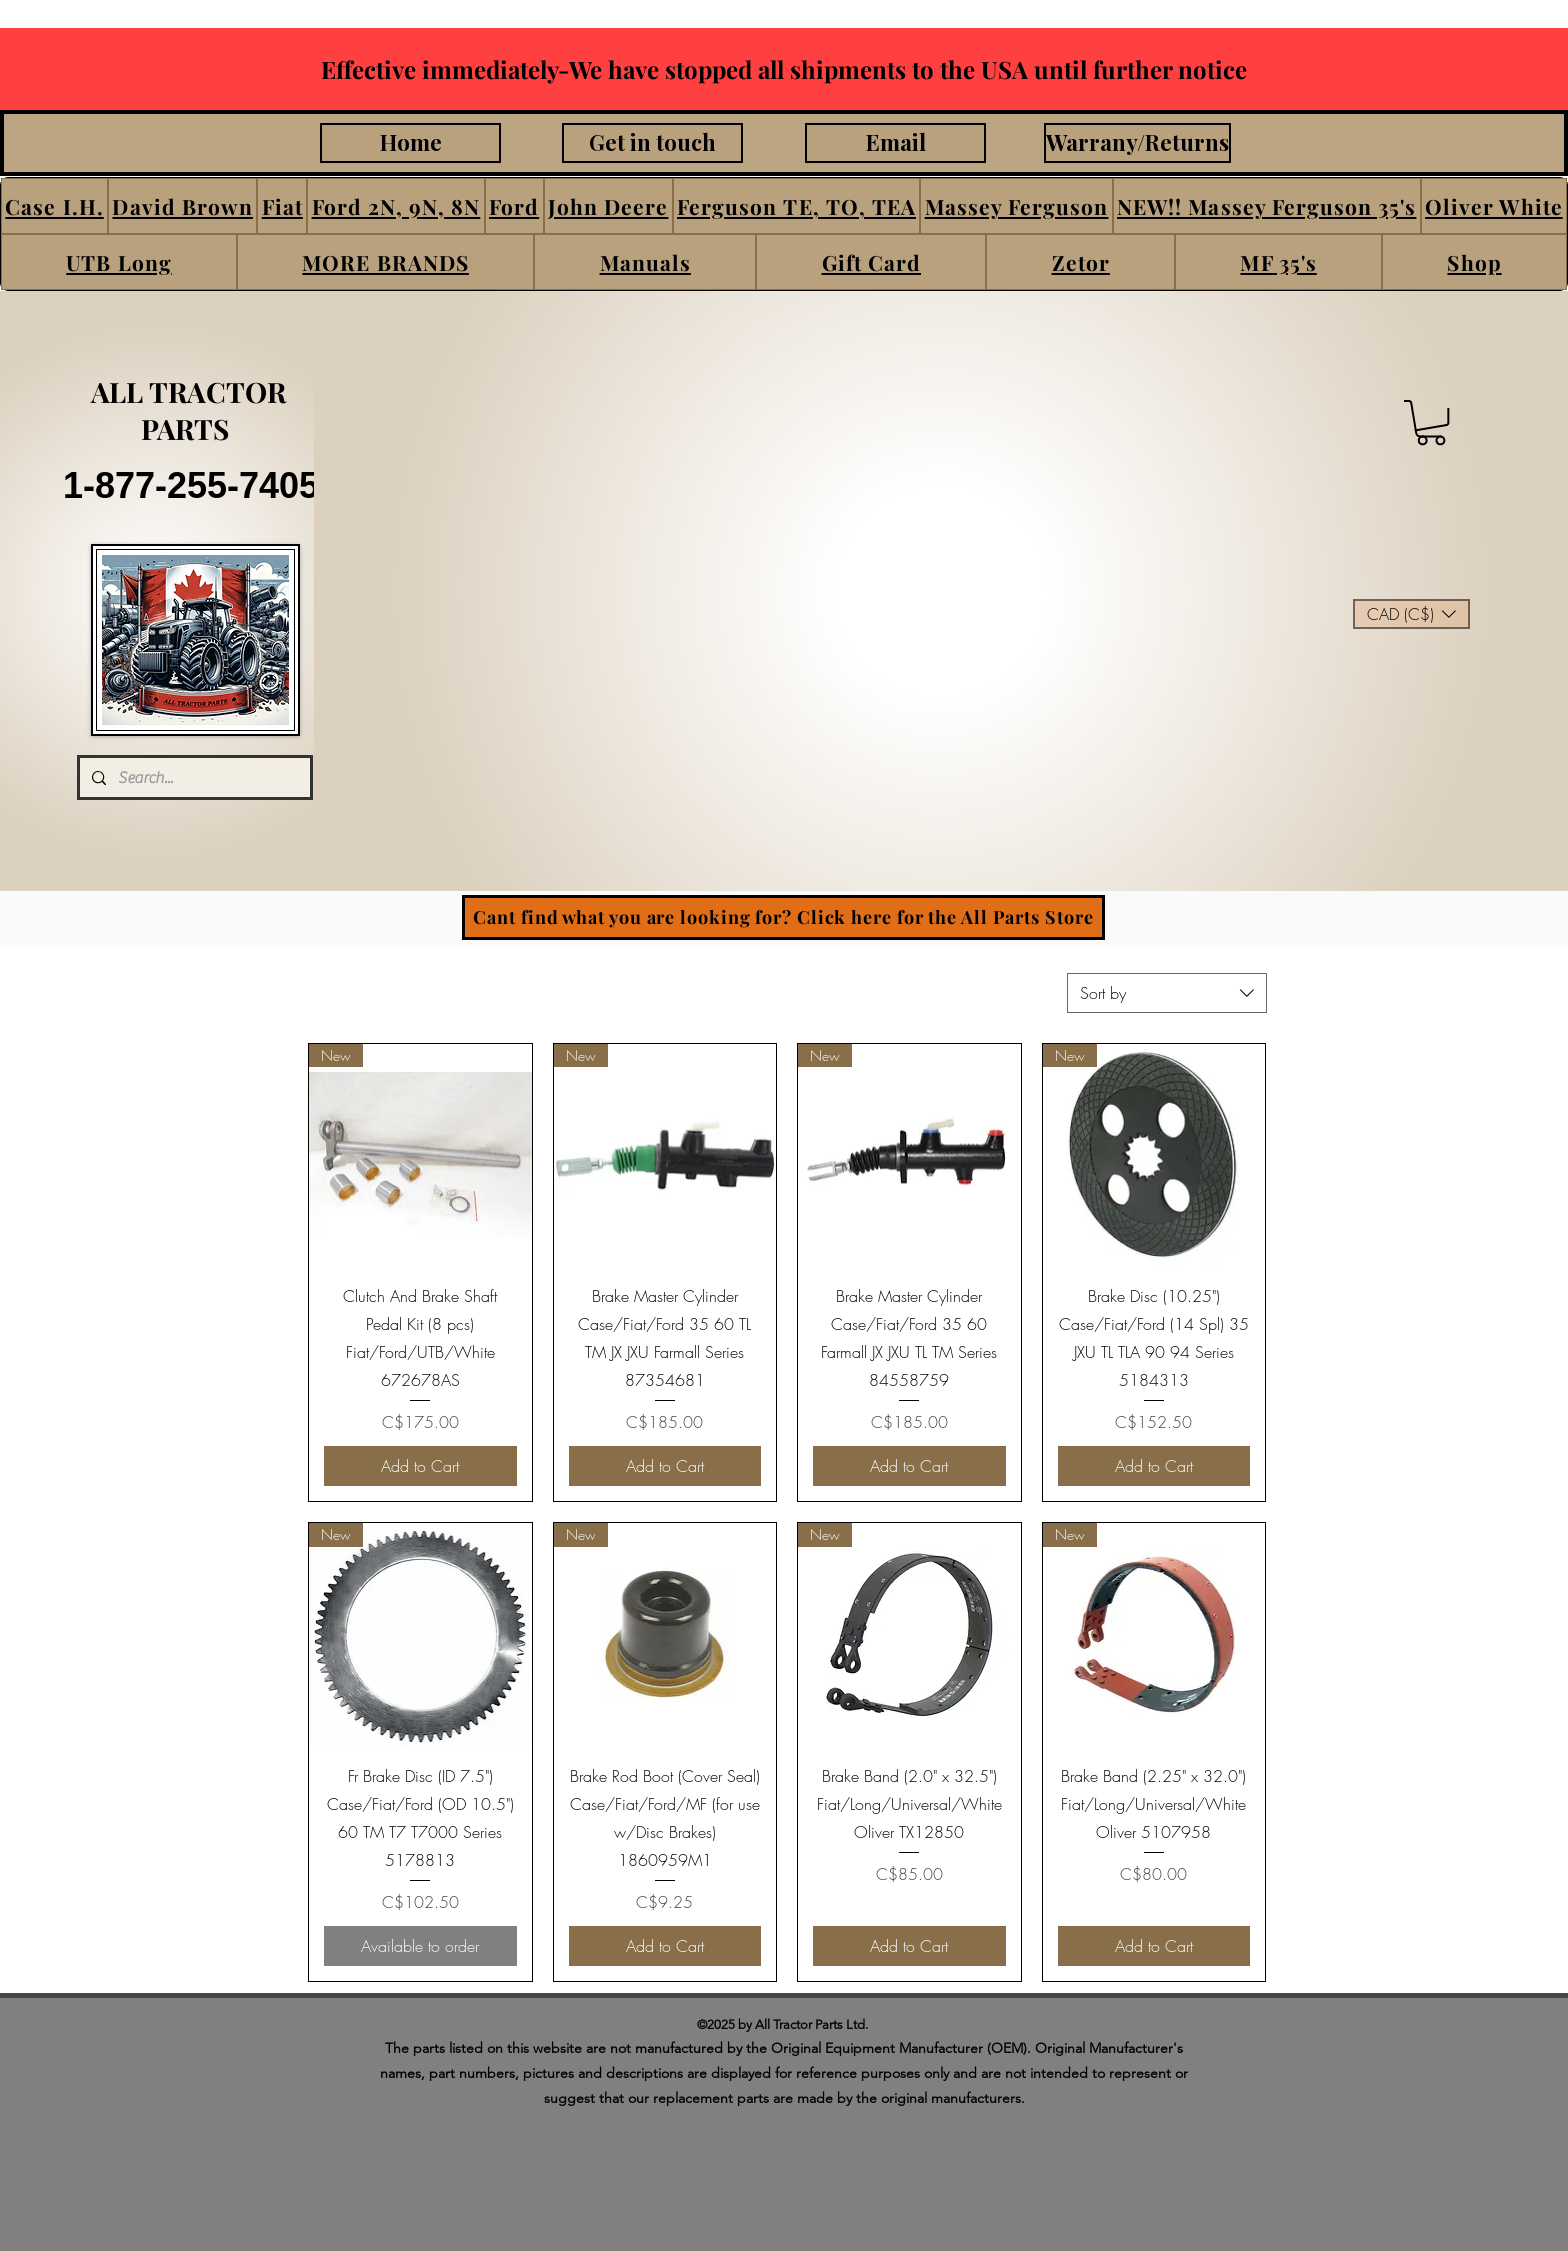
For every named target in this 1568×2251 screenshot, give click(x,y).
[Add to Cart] (420, 1466)
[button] (54, 206)
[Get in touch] (652, 143)
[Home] (410, 143)
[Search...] (193, 777)
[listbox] (1411, 614)
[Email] (895, 143)
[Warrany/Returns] (1137, 143)
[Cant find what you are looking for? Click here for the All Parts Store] (783, 917)
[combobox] (1167, 993)
